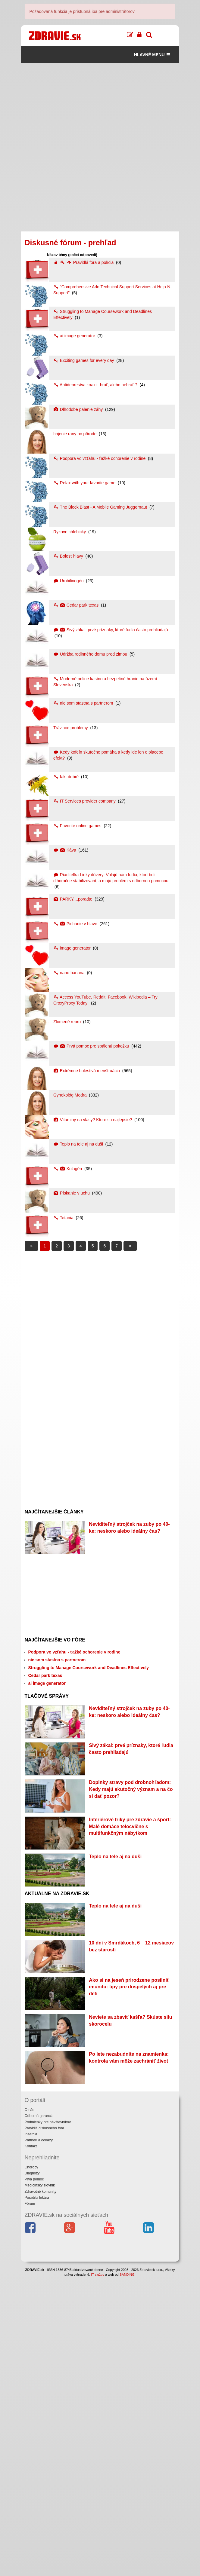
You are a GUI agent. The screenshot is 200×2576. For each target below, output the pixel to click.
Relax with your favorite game (85, 482)
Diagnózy (32, 2472)
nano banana (69, 972)
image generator (72, 948)
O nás (29, 2409)
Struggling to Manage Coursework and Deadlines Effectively (88, 1694)
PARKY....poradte (73, 899)
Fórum (30, 2503)
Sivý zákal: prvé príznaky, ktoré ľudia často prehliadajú (110, 629)
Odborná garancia (39, 2415)
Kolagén (68, 1168)
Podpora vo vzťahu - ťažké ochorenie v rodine (100, 458)
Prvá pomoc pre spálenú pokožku (91, 1046)
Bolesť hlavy (68, 556)
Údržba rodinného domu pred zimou (90, 654)
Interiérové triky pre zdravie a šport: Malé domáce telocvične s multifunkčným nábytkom (130, 1935)
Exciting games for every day (84, 360)
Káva (65, 850)
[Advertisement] (100, 105)
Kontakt (31, 2445)
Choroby (31, 2466)
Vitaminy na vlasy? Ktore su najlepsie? (93, 1119)
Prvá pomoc (34, 2478)
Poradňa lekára (37, 2497)
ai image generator (74, 335)
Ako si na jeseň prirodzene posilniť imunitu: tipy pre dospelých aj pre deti (129, 2204)
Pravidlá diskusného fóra (44, 2427)
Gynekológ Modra (70, 1095)
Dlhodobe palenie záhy (78, 409)
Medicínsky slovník (40, 2484)
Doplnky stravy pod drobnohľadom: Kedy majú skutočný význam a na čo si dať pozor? (131, 1871)
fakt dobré (66, 776)
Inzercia (31, 2433)
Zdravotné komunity (40, 2491)
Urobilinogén (69, 580)
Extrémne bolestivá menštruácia (87, 1070)
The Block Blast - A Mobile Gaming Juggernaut (100, 507)
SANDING (127, 2573)
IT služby (97, 2573)
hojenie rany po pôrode (75, 433)
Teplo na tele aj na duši (78, 1144)
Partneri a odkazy (39, 2439)
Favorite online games (78, 825)
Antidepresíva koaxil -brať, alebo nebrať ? (96, 384)
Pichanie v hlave (75, 923)
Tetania (64, 1217)
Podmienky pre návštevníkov (48, 2421)
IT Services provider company (85, 801)
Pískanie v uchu (72, 1193)
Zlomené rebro (67, 1021)
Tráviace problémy (71, 727)
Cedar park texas (76, 605)
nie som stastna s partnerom (83, 703)
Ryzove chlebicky (70, 531)
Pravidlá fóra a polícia (84, 262)
